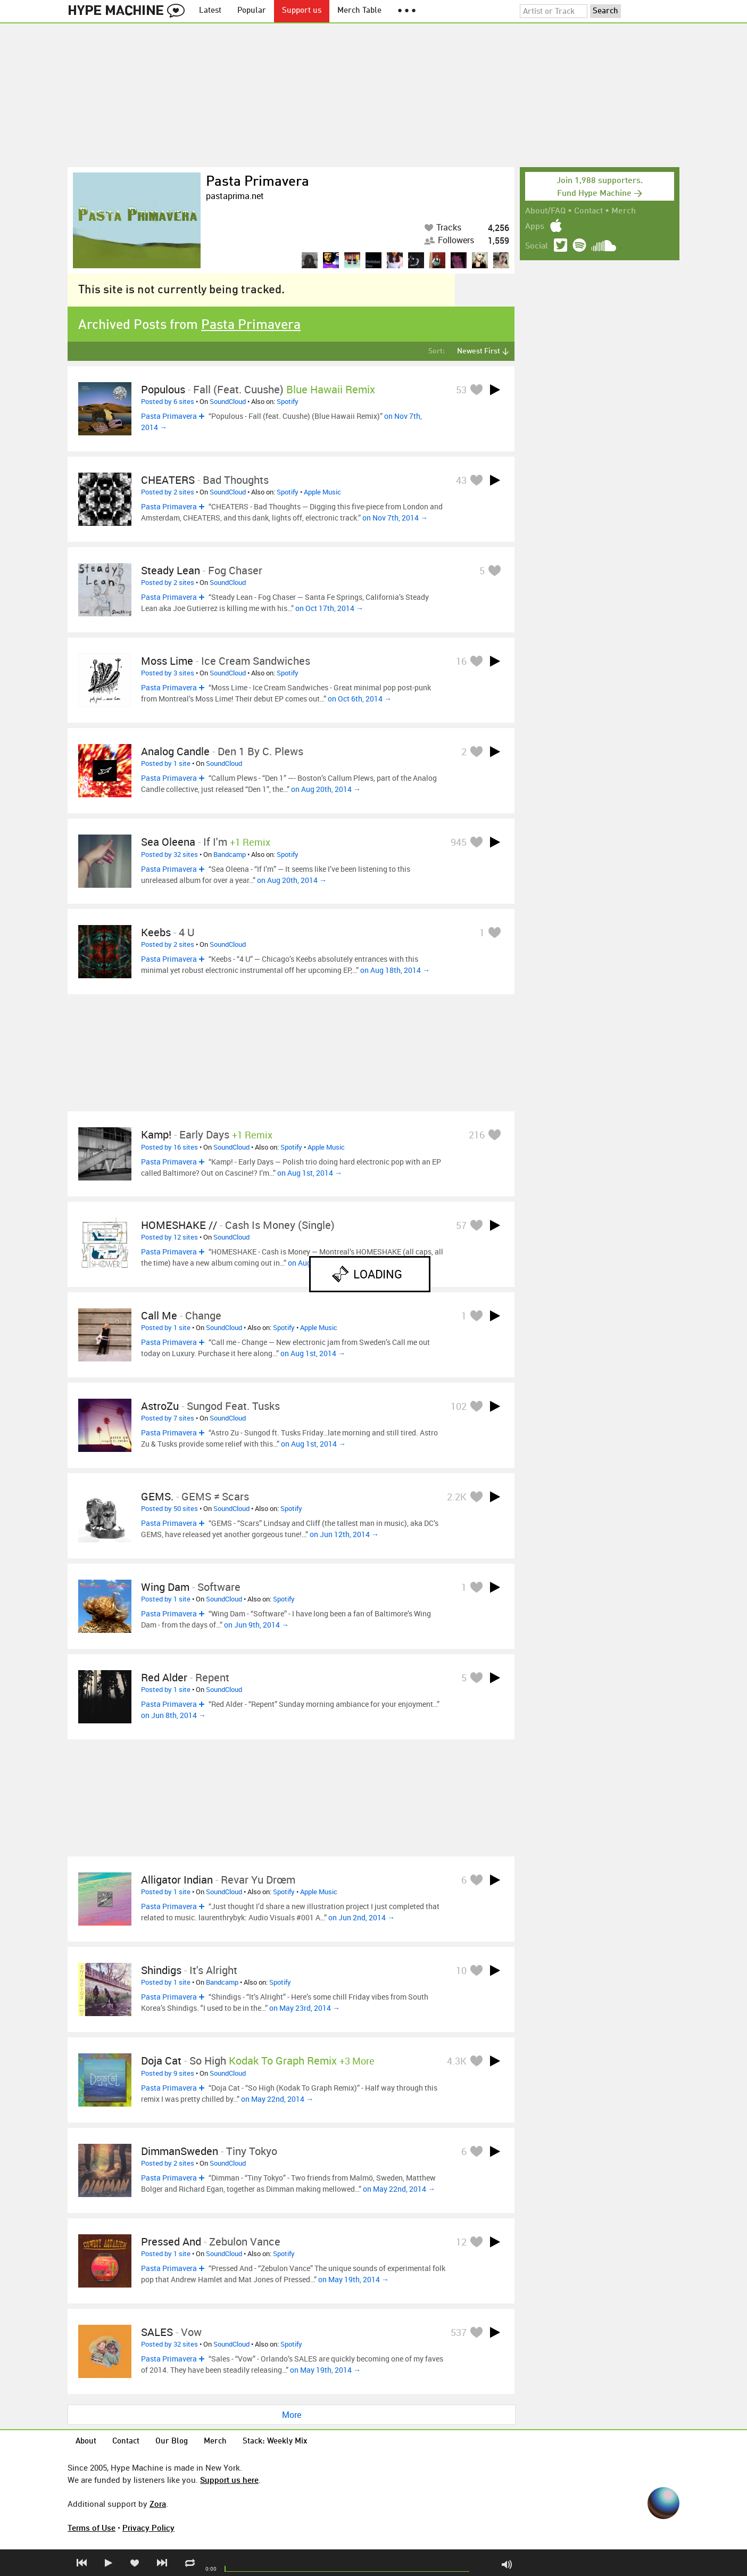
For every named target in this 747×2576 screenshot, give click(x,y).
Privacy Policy (148, 2527)
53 (461, 389)
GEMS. (157, 1496)
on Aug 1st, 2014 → (309, 1173)
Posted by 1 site (165, 763)
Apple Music (322, 492)
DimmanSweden (179, 2151)
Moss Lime (167, 661)
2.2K (457, 1496)
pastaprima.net (235, 196)
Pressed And (171, 2241)
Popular (251, 11)
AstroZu (160, 1406)
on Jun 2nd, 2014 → (361, 1917)
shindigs (161, 1970)
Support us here (229, 2479)
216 (477, 1135)
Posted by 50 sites (169, 1508)
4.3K (457, 2061)
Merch (623, 211)
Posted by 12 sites (169, 1237)
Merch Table (359, 11)
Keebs (156, 932)
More (291, 2415)
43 (461, 480)
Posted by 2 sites (167, 492)
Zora (158, 2503)
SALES (157, 2332)
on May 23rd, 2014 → (304, 2008)
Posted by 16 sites (169, 1147)
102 (459, 1406)
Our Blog (171, 2442)
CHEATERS (168, 480)
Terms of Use (91, 2527)
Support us (301, 11)
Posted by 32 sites (169, 854)
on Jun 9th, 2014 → (256, 1625)
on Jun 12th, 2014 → (344, 1534)
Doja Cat (161, 2060)
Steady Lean (170, 570)
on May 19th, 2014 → (353, 2279)
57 (461, 1225)
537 (459, 2332)
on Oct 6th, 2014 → (360, 698)
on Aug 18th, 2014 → (395, 970)
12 (461, 2242)
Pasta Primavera (257, 182)
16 (461, 661)
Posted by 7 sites (167, 1418)
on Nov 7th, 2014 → (395, 518)
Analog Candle (175, 751)
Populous (163, 389)
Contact (588, 211)
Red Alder (164, 1677)
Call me (159, 1315)
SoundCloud (228, 401)
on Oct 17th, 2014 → (329, 608)
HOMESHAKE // (179, 1225)
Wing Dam (165, 1587)
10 (461, 1970)
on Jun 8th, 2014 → (173, 1715)
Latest (210, 11)
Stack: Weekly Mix (275, 2442)
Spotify (287, 401)
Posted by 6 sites (167, 401)
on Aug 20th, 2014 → (326, 789)
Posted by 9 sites (167, 2073)
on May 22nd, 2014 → (277, 2099)
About (86, 2442)
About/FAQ (545, 211)
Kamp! (156, 1134)
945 (459, 842)
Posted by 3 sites (167, 673)
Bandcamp (229, 854)
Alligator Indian (177, 1879)
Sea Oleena (168, 842)
